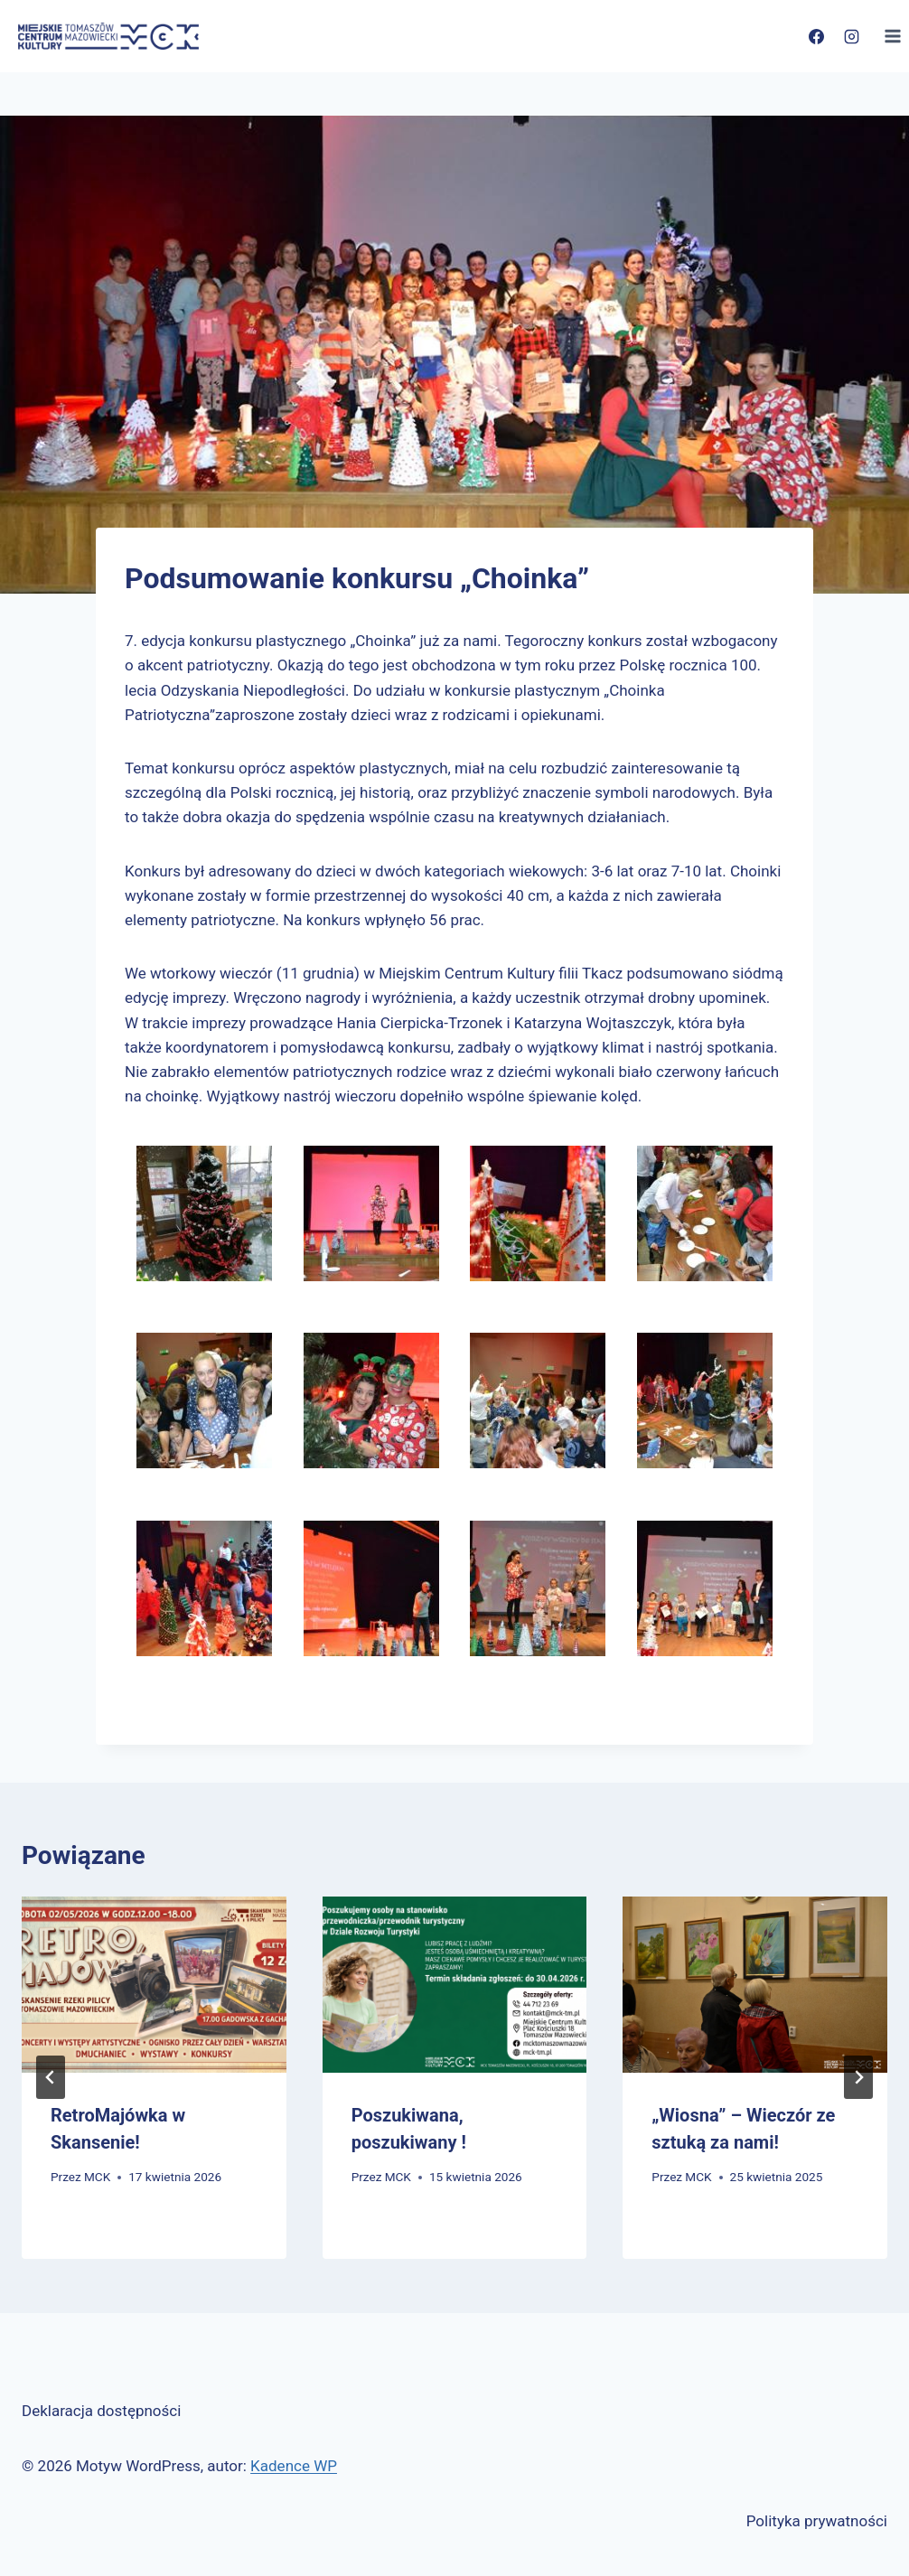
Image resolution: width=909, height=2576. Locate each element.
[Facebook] (816, 36)
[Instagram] (851, 36)
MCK (97, 2176)
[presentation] (154, 1985)
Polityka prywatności (816, 2521)
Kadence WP (293, 2466)
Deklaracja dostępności (101, 2411)
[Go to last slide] (50, 2077)
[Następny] (858, 2077)
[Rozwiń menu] (892, 36)
